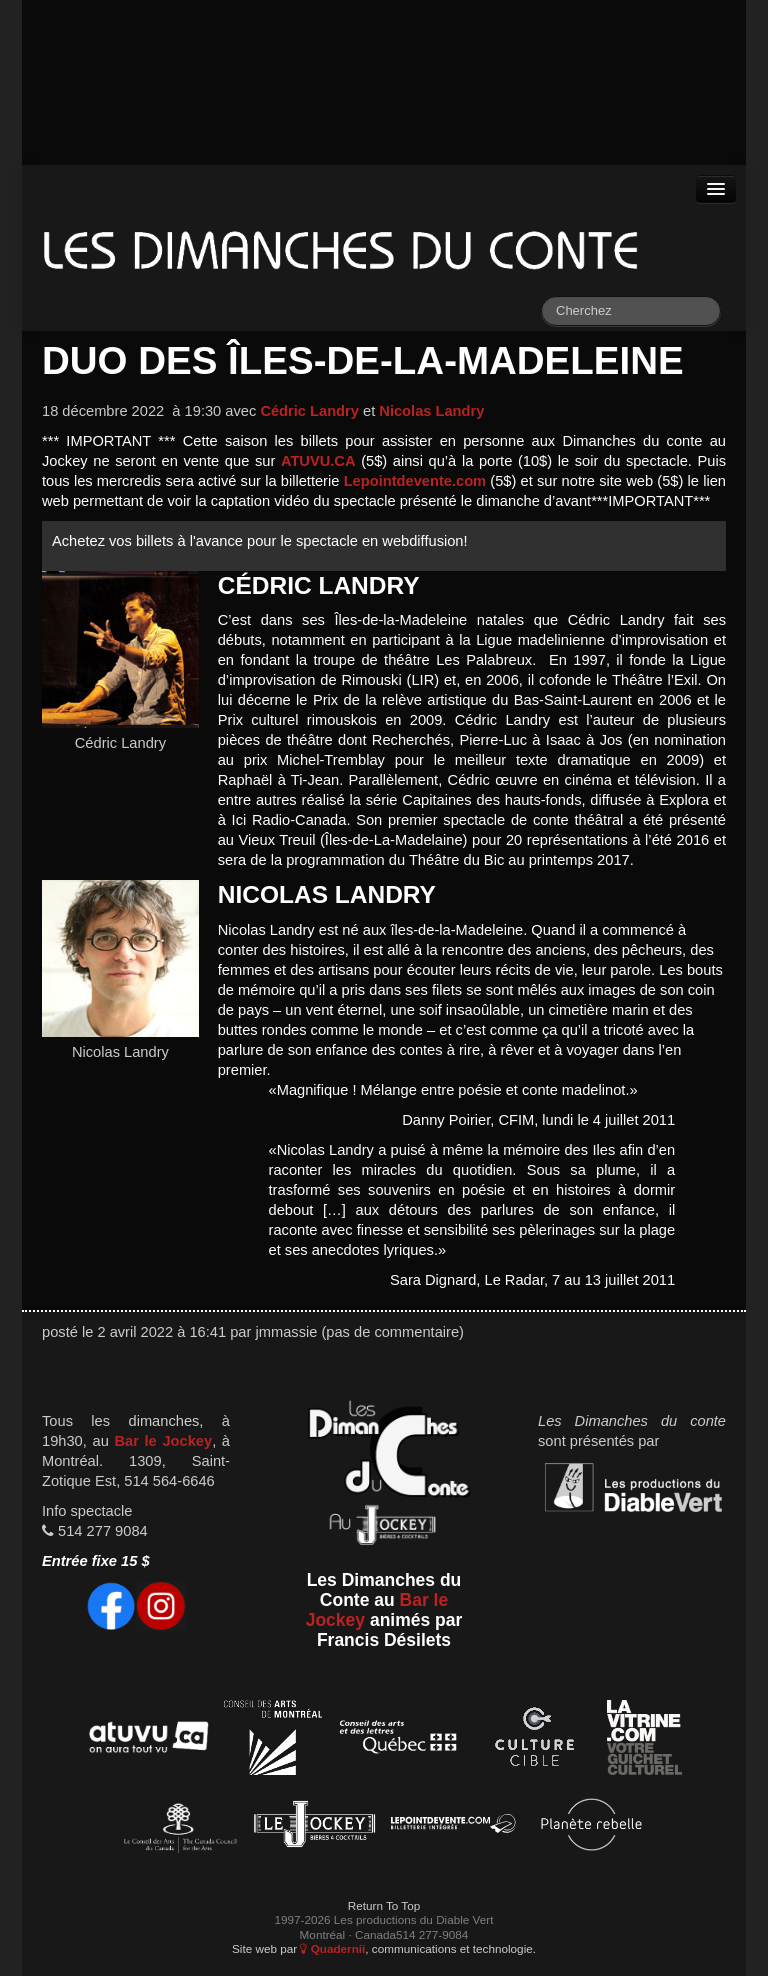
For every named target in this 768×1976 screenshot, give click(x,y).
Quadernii (332, 1948)
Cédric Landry (309, 411)
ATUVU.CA (318, 461)
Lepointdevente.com (415, 481)
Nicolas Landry (431, 411)
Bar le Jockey (163, 1441)
